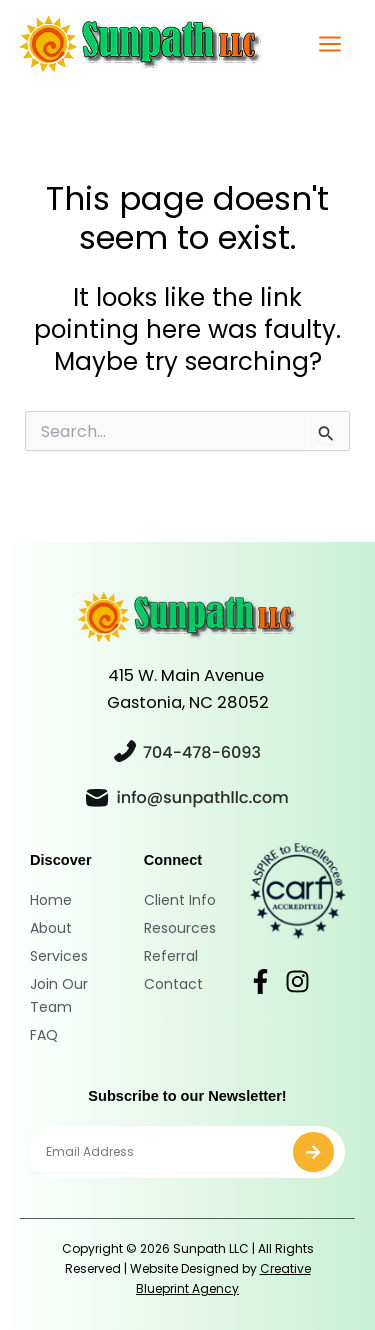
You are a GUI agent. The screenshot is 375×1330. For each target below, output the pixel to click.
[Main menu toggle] (329, 44)
